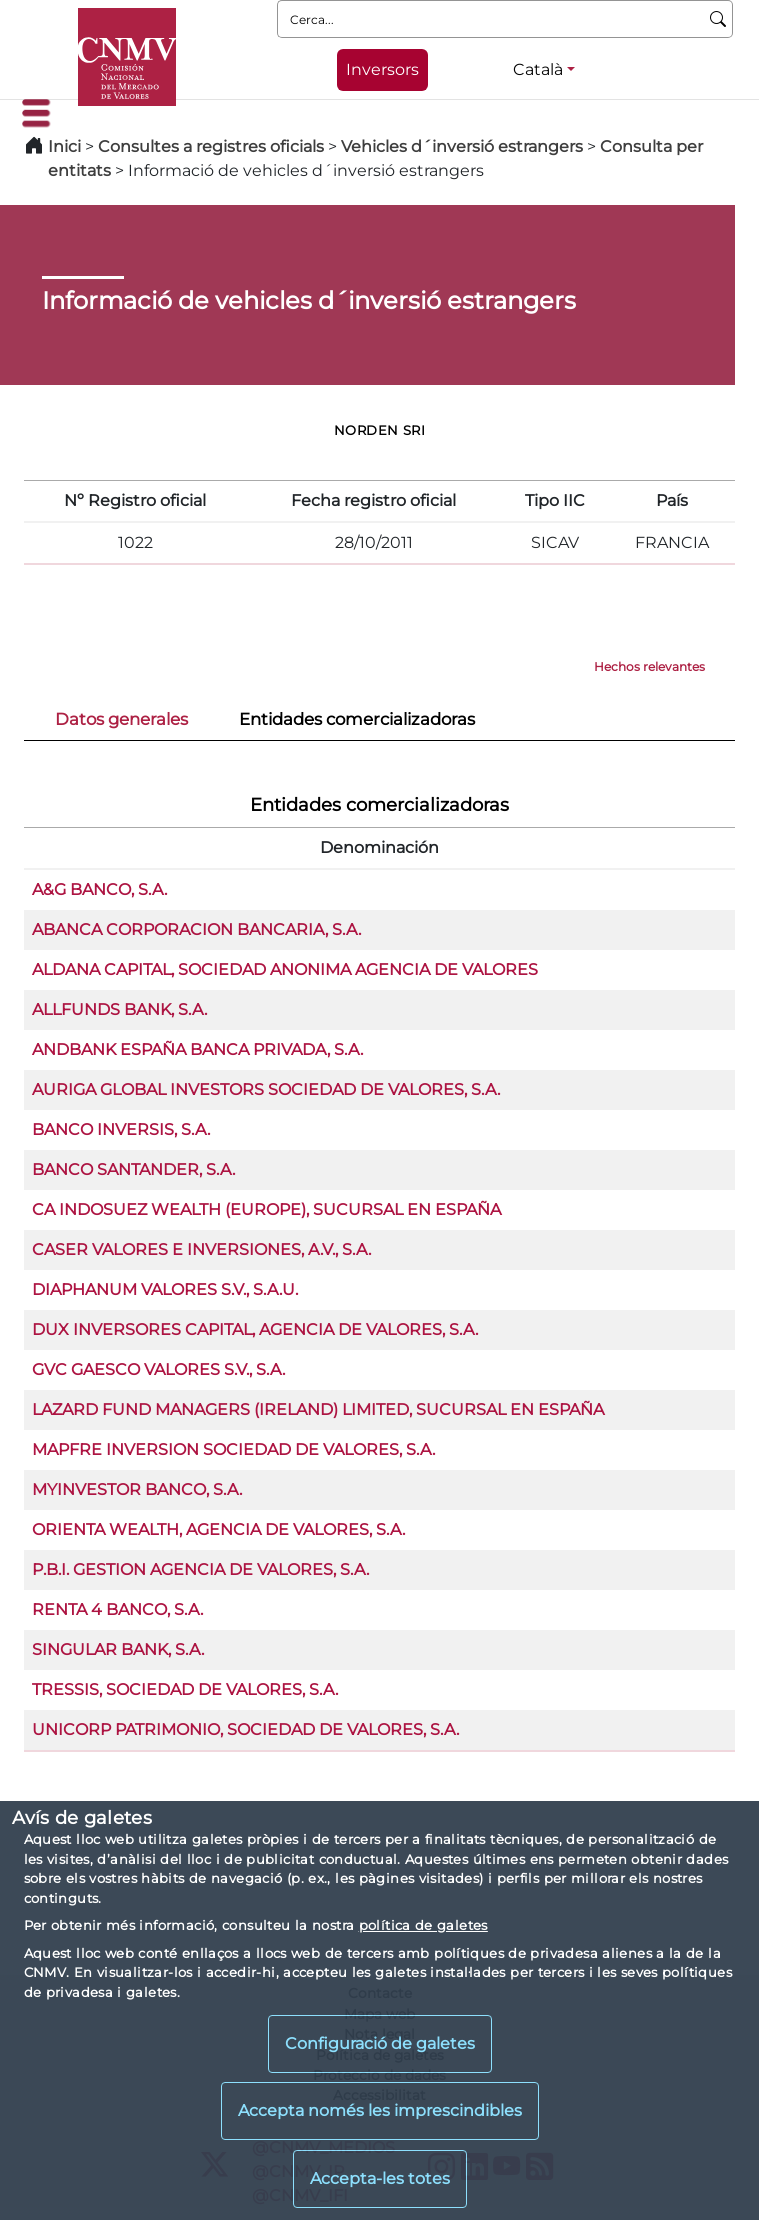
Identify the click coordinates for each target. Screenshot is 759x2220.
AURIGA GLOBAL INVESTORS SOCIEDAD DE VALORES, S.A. (266, 1089)
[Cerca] (718, 19)
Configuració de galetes (380, 2043)
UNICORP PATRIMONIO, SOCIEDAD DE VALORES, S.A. (245, 1729)
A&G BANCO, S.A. (99, 889)
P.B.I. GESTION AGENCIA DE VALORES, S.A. (200, 1569)
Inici (64, 146)
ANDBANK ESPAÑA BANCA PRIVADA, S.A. (197, 1049)
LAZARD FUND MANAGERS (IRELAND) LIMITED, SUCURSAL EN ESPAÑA (318, 1409)
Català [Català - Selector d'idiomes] (538, 69)
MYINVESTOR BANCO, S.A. (137, 1489)
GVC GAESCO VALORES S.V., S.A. (158, 1369)
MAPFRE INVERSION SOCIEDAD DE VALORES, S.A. (233, 1449)
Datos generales (121, 719)
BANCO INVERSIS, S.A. (121, 1129)
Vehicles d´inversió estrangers (462, 146)
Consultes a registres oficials (211, 146)
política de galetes (423, 1925)
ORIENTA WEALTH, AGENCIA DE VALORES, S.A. (218, 1529)
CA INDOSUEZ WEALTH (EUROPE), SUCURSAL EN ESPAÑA (266, 1209)
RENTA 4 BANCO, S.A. (117, 1609)
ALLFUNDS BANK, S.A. (119, 1009)
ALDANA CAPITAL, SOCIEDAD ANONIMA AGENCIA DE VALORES (285, 969)
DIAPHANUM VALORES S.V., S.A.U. (165, 1289)
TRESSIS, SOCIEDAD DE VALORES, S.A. (185, 1689)
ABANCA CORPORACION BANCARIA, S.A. (196, 929)
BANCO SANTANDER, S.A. (133, 1169)
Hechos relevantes (649, 666)
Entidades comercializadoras (357, 719)
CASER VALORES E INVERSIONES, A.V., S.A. (201, 1249)
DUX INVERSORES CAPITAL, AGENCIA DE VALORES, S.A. (255, 1329)
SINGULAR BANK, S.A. (118, 1649)
